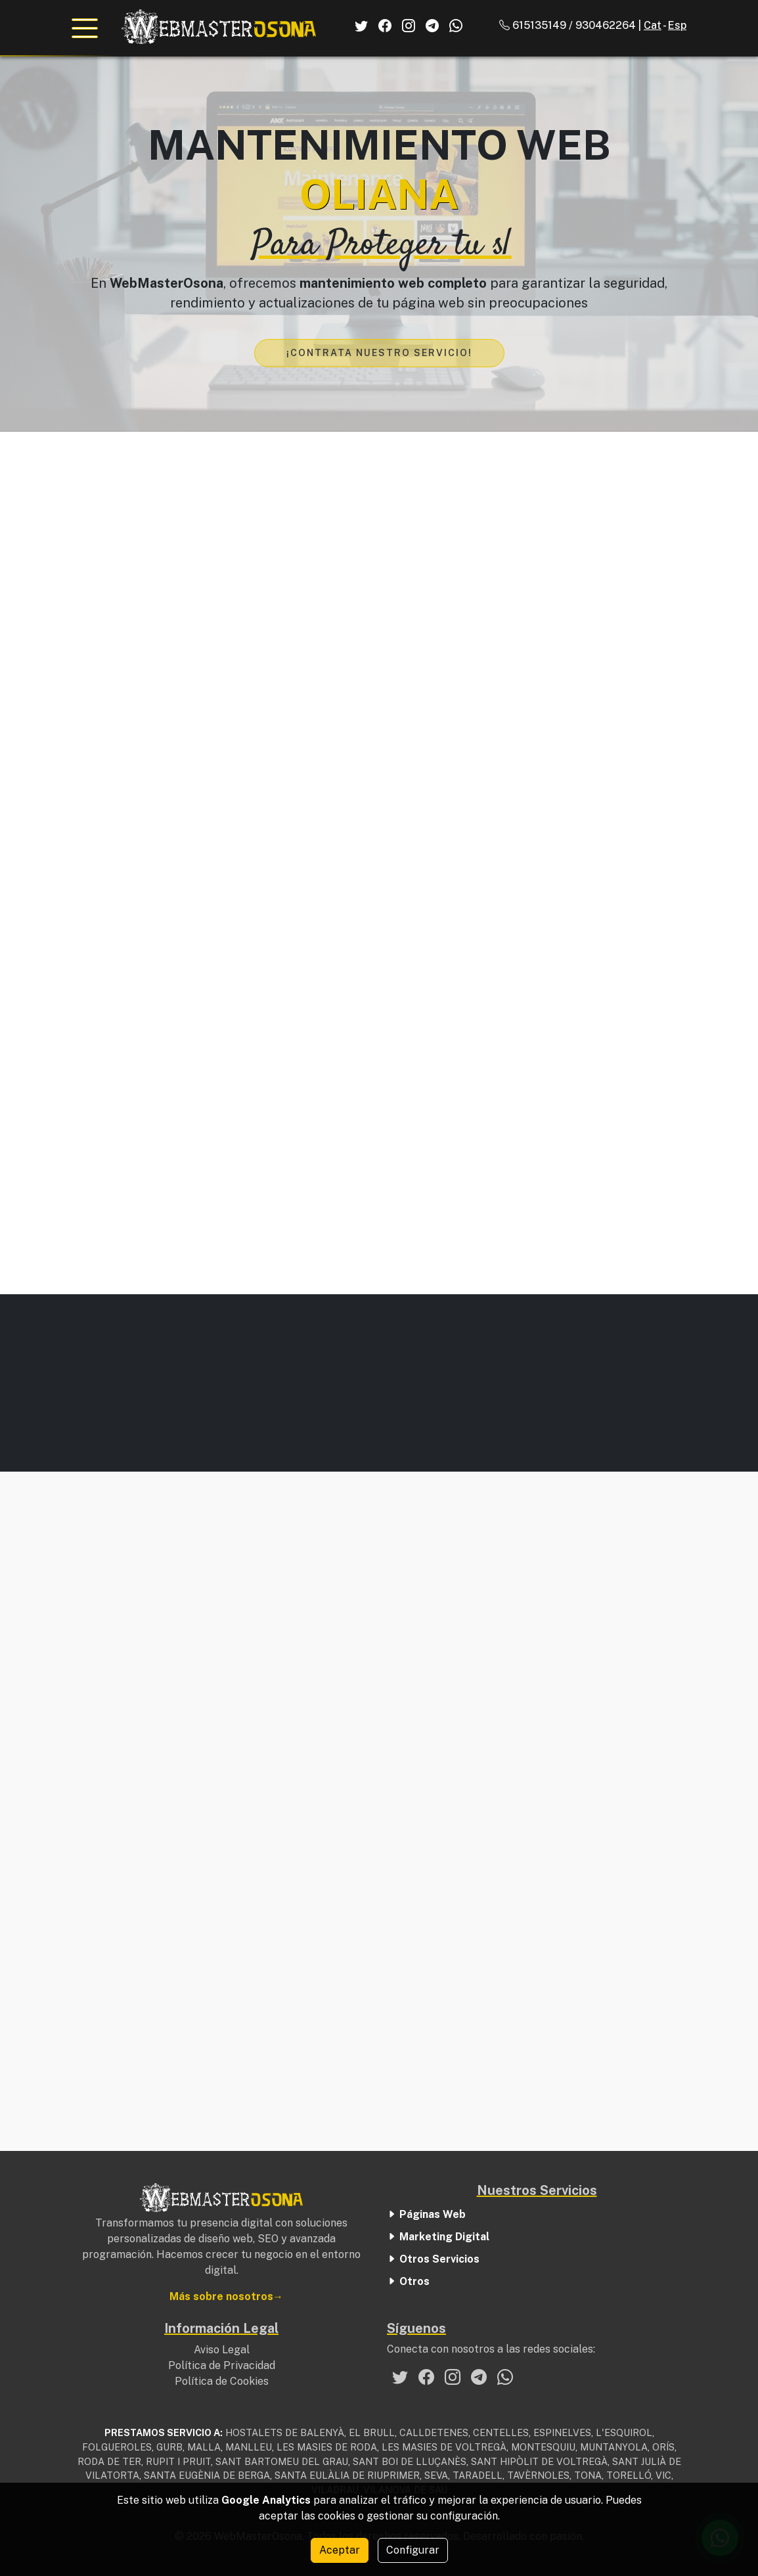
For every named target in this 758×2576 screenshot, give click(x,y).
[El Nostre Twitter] (361, 26)
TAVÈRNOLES (538, 2475)
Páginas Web (426, 2215)
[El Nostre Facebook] (384, 26)
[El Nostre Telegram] (432, 26)
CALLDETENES (433, 2432)
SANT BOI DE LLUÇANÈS (409, 2461)
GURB (169, 2446)
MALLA (204, 2446)
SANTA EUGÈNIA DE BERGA (207, 2475)
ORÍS (663, 2446)
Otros (408, 2282)
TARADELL (477, 2475)
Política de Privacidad (221, 2365)
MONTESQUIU (543, 2446)
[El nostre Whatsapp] (505, 2377)
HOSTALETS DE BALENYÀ (284, 2432)
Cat (652, 25)
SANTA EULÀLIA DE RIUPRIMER (347, 2475)
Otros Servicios (433, 2260)
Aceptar (339, 2550)
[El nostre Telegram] (479, 2377)
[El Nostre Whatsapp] (455, 26)
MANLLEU (248, 2446)
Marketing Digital (438, 2237)
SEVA (436, 2475)
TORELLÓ (628, 2475)
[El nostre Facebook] (426, 2377)
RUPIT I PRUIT (178, 2461)
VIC (663, 2475)
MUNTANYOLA (614, 2446)
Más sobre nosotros (221, 2296)
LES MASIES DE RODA (327, 2446)
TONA (588, 2475)
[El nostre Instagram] (452, 2377)
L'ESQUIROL (624, 2432)
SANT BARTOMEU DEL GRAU (281, 2461)
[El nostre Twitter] (400, 2377)
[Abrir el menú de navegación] (85, 28)
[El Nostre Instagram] (408, 26)
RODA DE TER (109, 2461)
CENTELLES (501, 2432)
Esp (677, 25)
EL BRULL (372, 2432)
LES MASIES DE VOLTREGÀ (444, 2446)
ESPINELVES (562, 2432)
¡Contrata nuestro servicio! (379, 353)
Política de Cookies (222, 2380)
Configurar (412, 2550)
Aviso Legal (222, 2349)
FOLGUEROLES (117, 2446)
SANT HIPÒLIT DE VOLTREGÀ (539, 2461)
